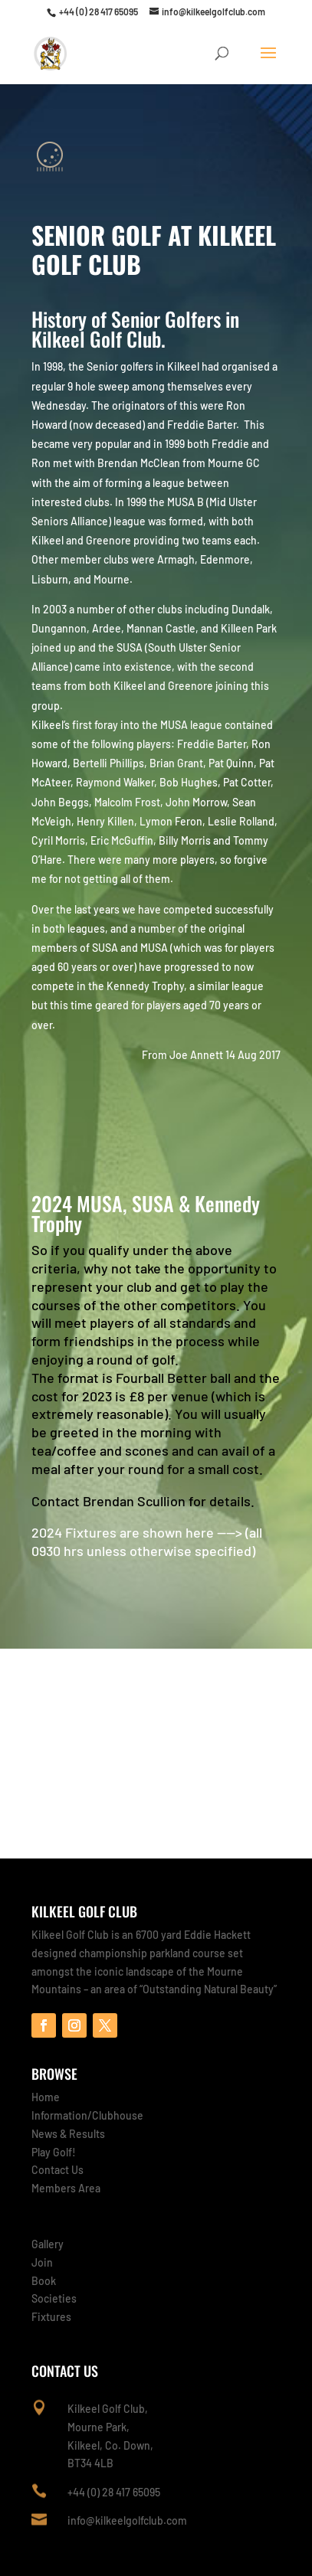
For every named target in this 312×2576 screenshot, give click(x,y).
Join (42, 2262)
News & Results (68, 2133)
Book (43, 2280)
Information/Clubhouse (87, 2115)
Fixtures (51, 2316)
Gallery (47, 2244)
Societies (54, 2298)
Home (45, 2097)
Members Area (65, 2188)
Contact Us (57, 2169)
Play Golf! (53, 2152)
